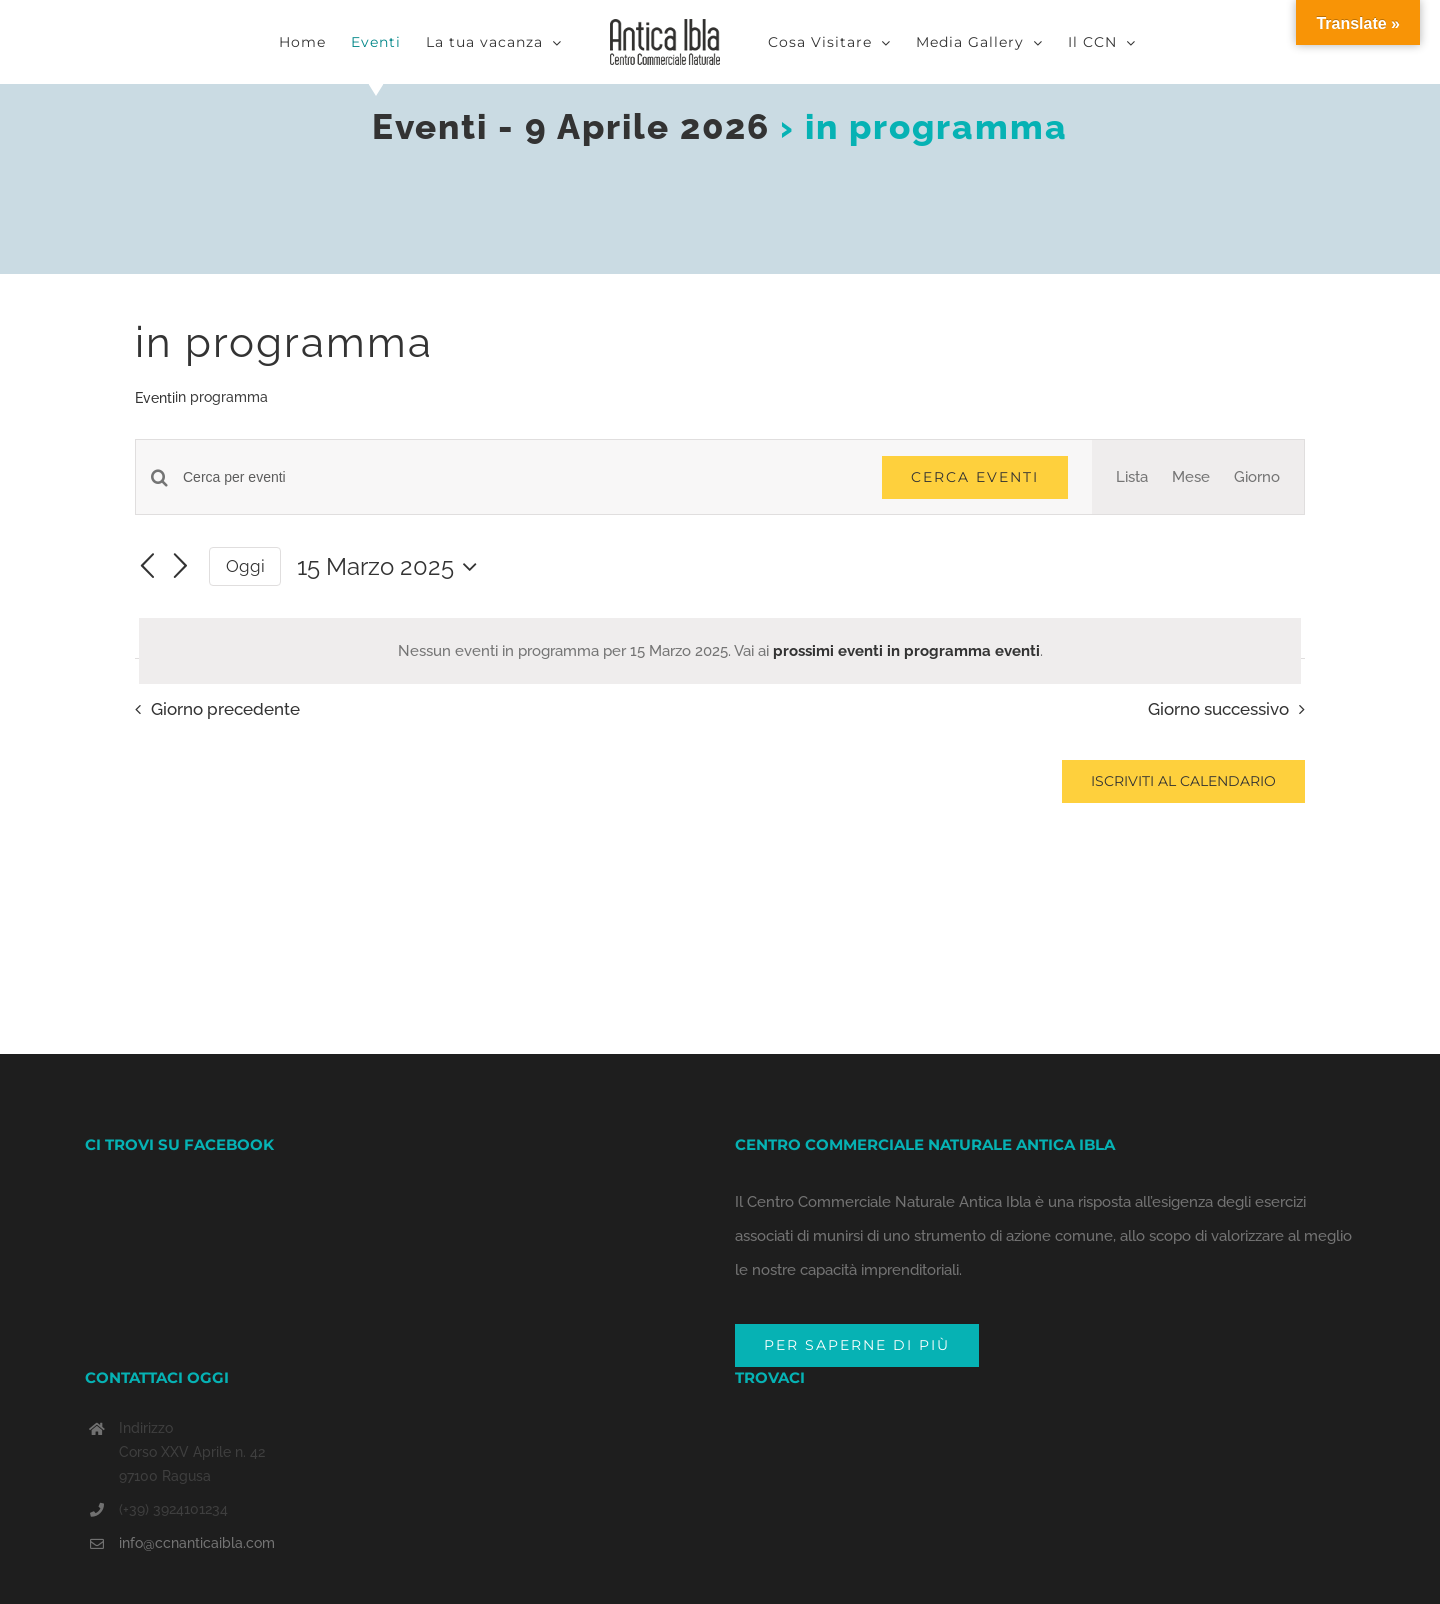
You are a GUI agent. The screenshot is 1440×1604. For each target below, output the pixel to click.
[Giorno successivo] (181, 568)
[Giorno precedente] (147, 568)
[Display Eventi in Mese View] (1191, 477)
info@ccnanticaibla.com (197, 1543)
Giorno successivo (1218, 709)
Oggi (245, 566)
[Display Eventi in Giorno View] (1257, 477)
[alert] (720, 651)
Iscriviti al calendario (1183, 781)
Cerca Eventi (975, 477)
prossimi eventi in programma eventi (906, 651)
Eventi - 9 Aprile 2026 (571, 126)
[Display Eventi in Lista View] (1132, 477)
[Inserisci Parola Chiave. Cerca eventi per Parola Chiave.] (520, 477)
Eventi (155, 398)
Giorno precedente (225, 709)
